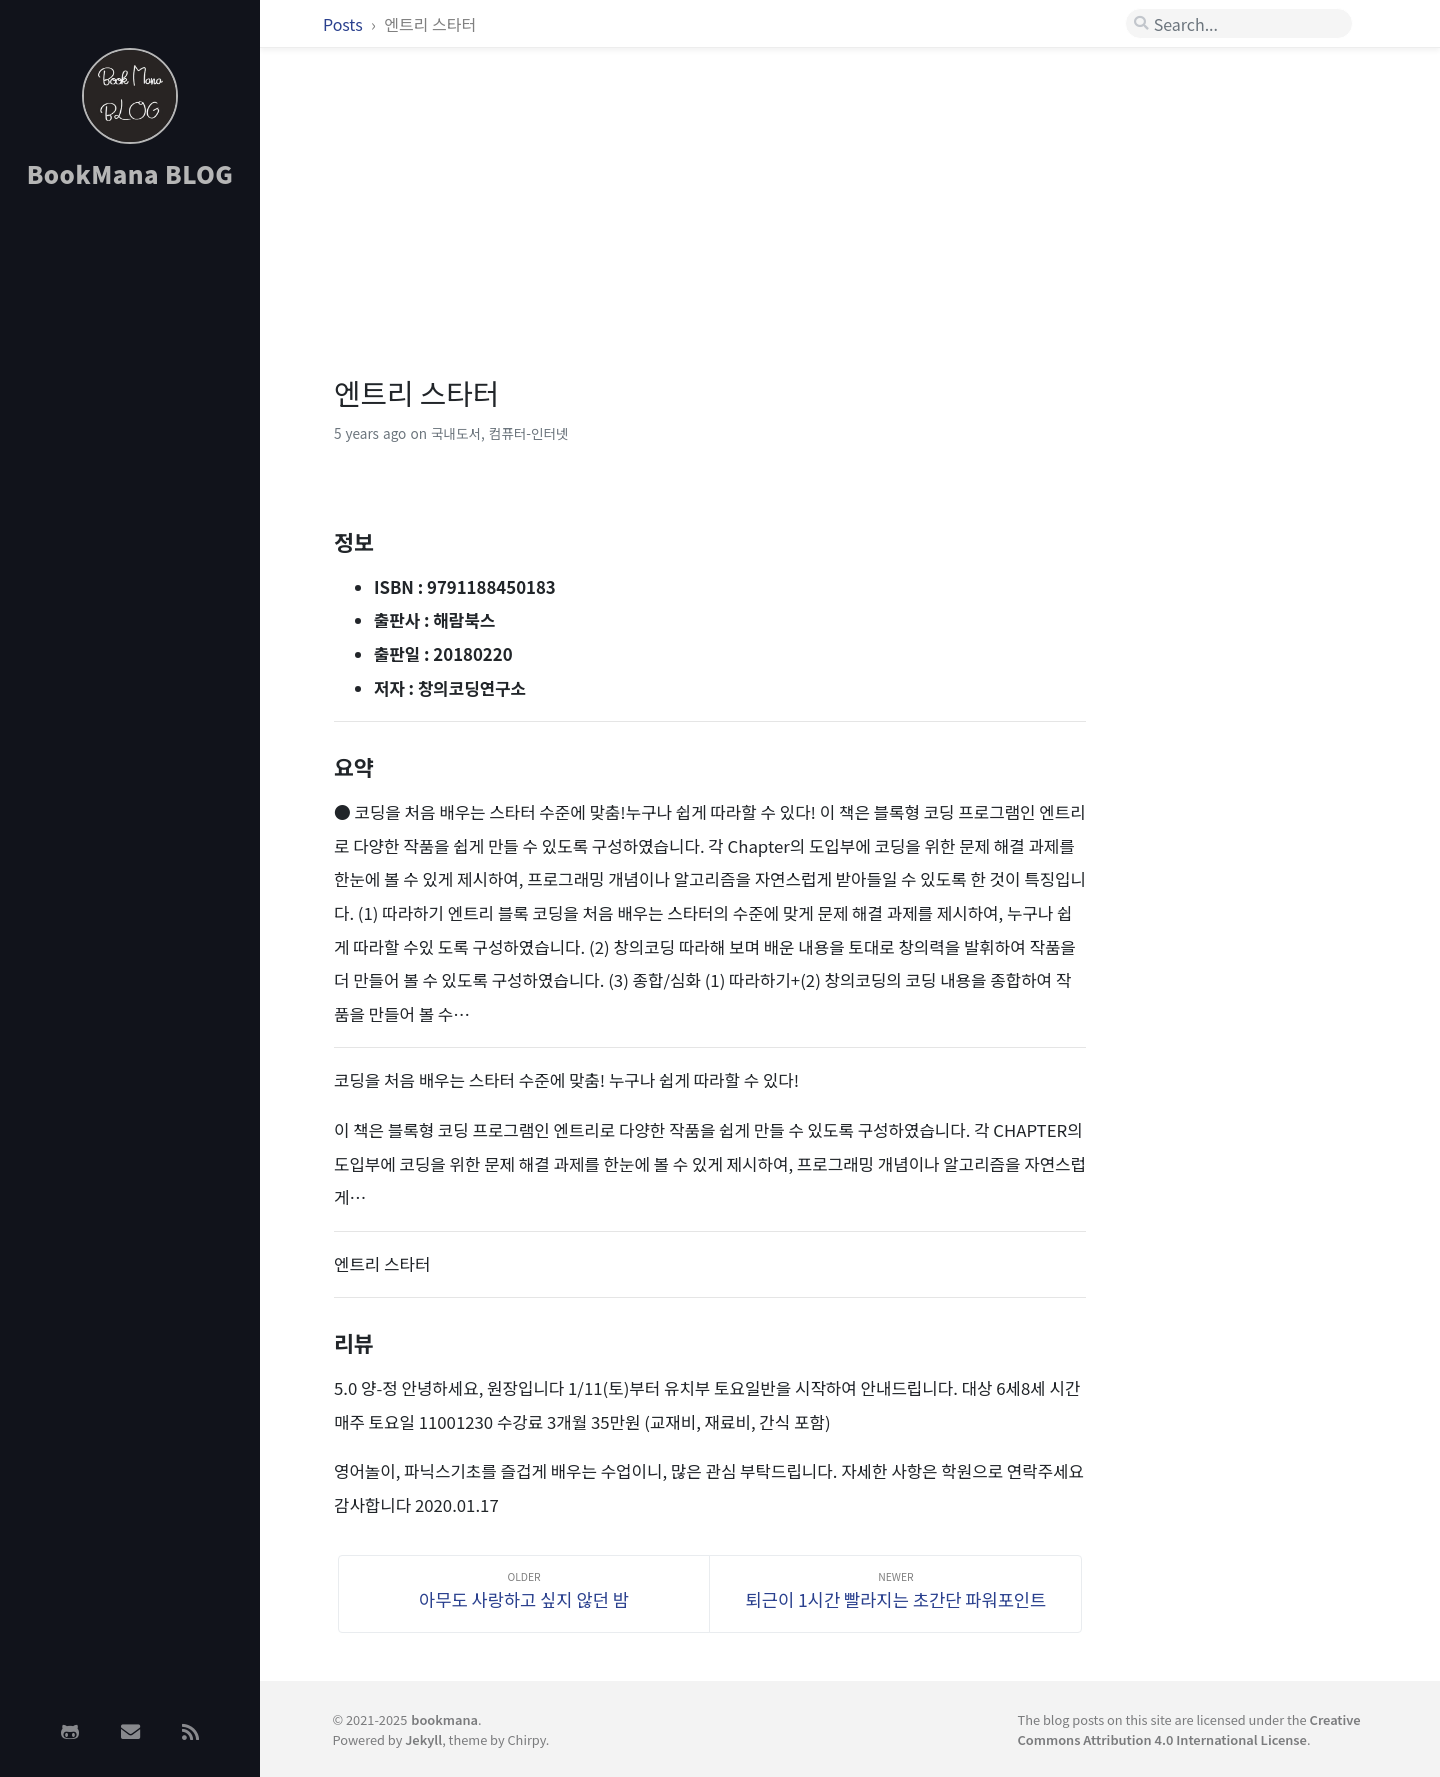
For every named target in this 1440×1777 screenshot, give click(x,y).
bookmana (444, 1719)
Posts (344, 24)
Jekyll (423, 1739)
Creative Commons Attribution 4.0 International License (1189, 1729)
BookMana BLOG (130, 173)
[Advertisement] (130, 523)
